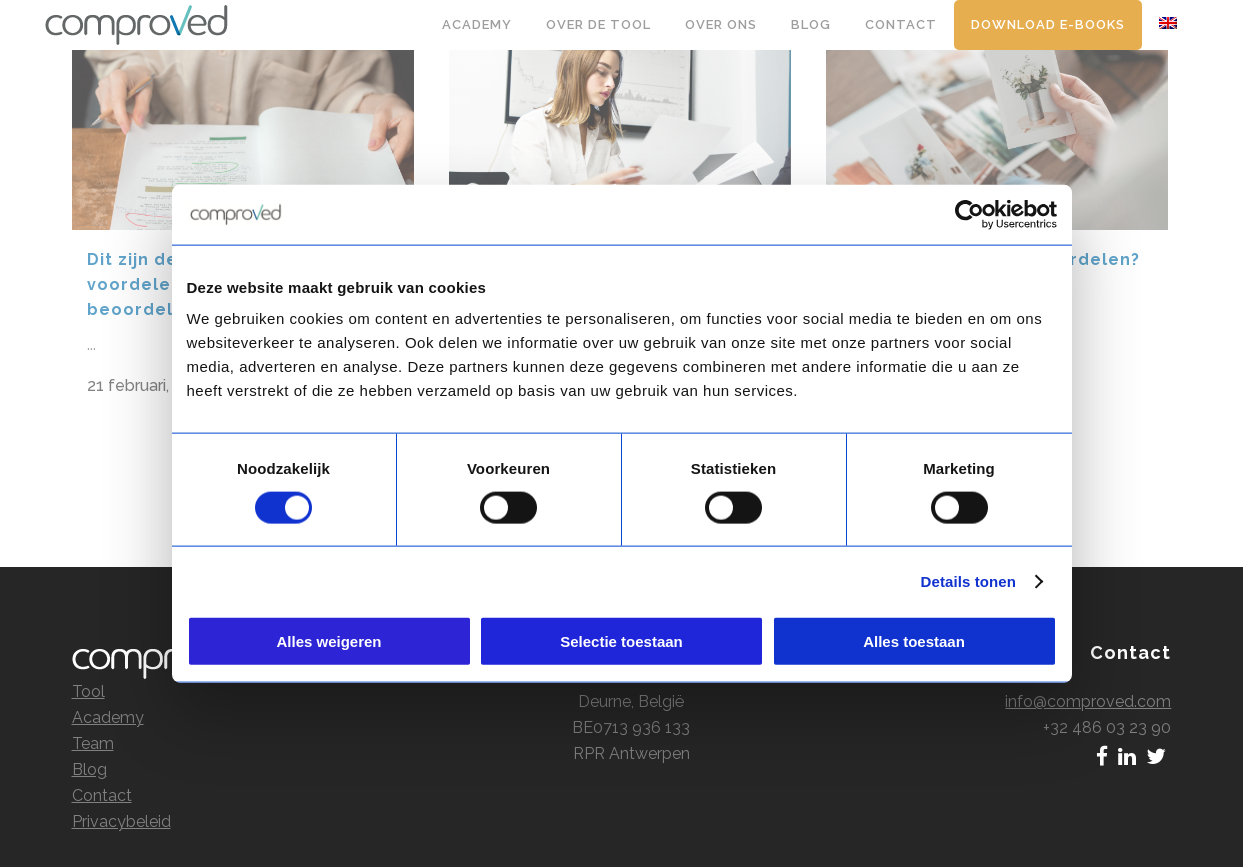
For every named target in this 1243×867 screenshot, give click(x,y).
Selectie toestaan (621, 641)
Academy (108, 697)
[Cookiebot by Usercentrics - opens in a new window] (969, 214)
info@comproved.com (1088, 681)
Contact (102, 775)
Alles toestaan (914, 641)
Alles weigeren (328, 641)
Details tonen (968, 580)
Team (93, 723)
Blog (89, 749)
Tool (88, 671)
